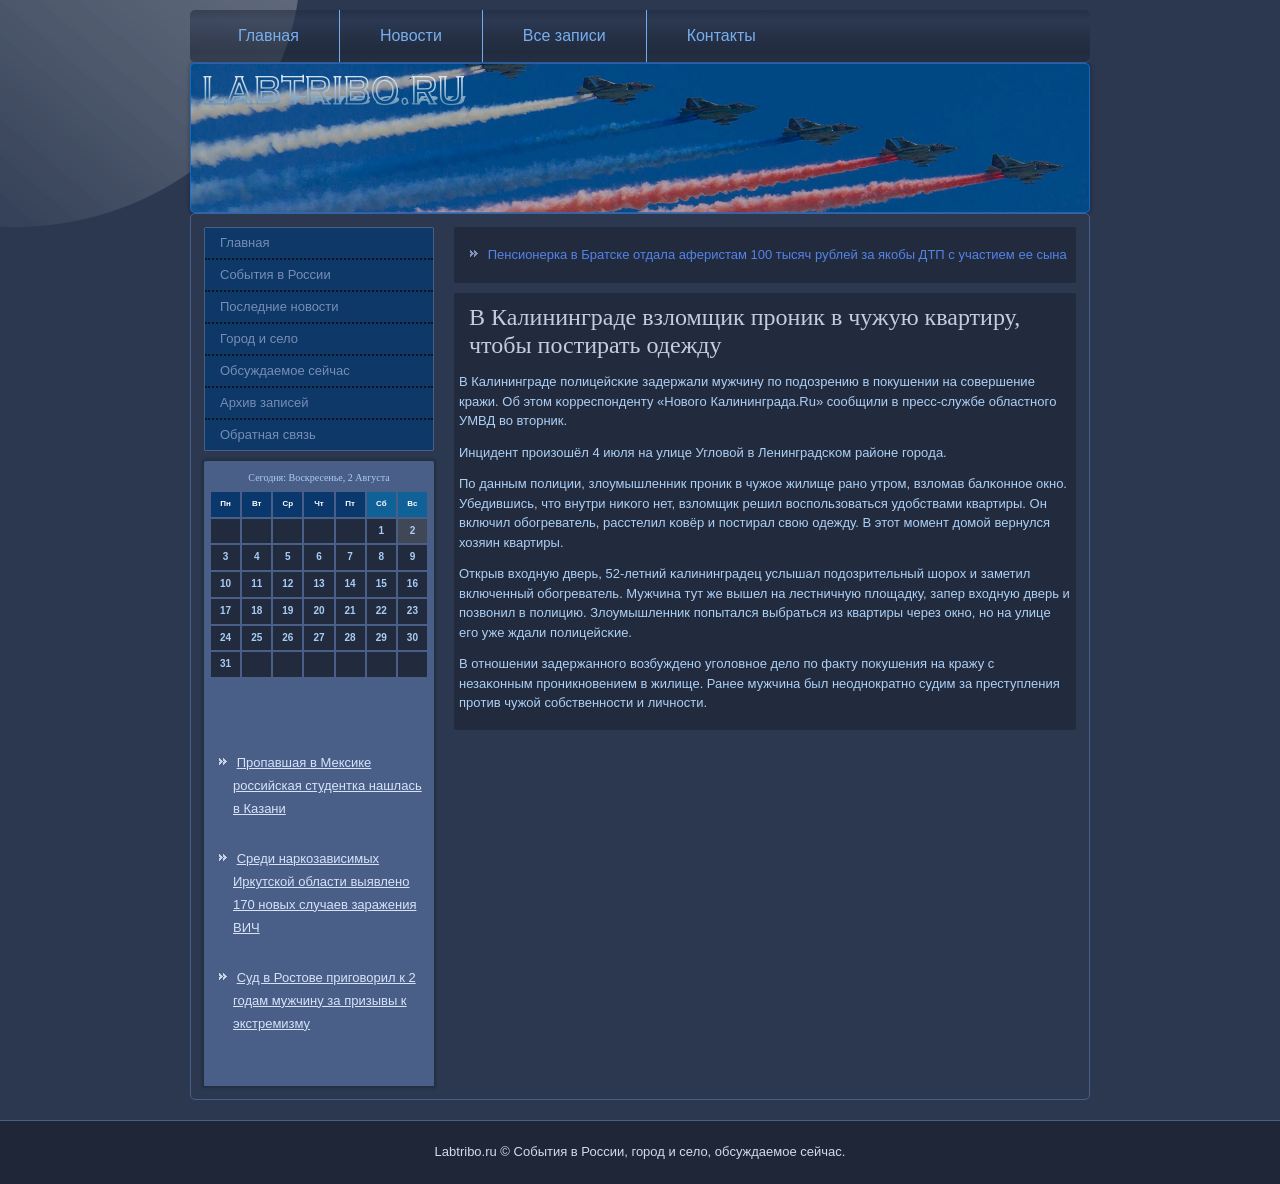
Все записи (564, 35)
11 (256, 583)
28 (350, 637)
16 (412, 583)
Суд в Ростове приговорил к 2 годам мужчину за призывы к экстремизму (324, 1000)
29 (381, 637)
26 (287, 637)
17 (225, 610)
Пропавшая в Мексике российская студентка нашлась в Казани (327, 785)
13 (318, 583)
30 (412, 637)
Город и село (259, 338)
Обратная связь (268, 434)
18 (256, 610)
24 (225, 637)
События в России (275, 274)
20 (318, 610)
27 (318, 637)
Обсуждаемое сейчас (285, 370)
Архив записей (264, 402)
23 (412, 610)
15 (381, 583)
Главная (268, 35)
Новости (411, 35)
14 (350, 583)
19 (287, 610)
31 (225, 663)
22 (381, 610)
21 (350, 610)
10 (225, 583)
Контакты (721, 35)
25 (256, 637)
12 (287, 583)
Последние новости (279, 306)
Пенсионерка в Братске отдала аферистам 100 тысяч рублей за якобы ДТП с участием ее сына (777, 254)
